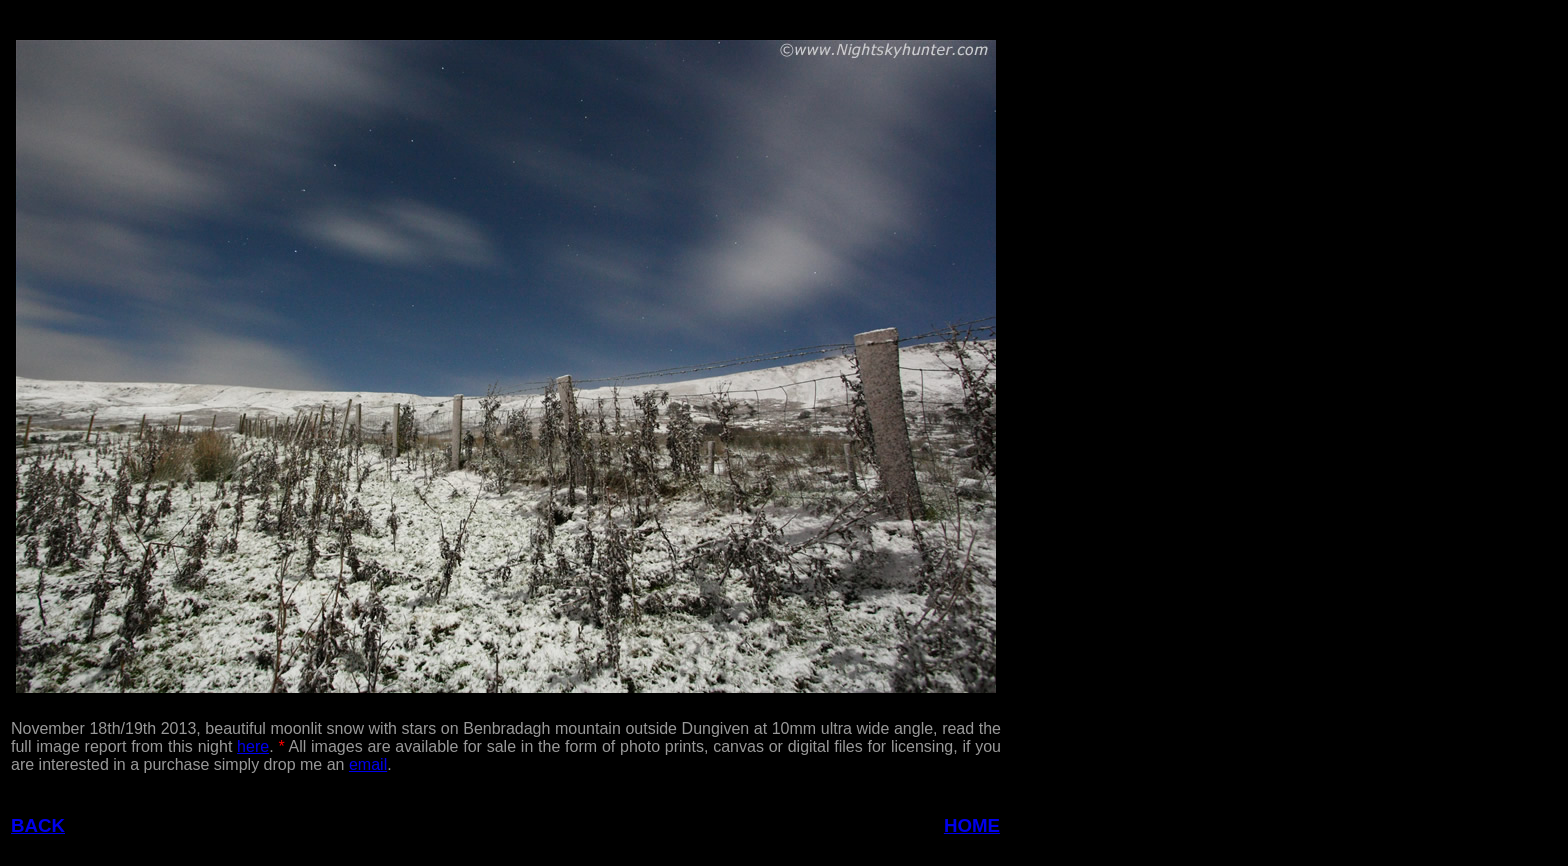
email (368, 764)
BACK (38, 825)
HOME (972, 825)
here (253, 746)
